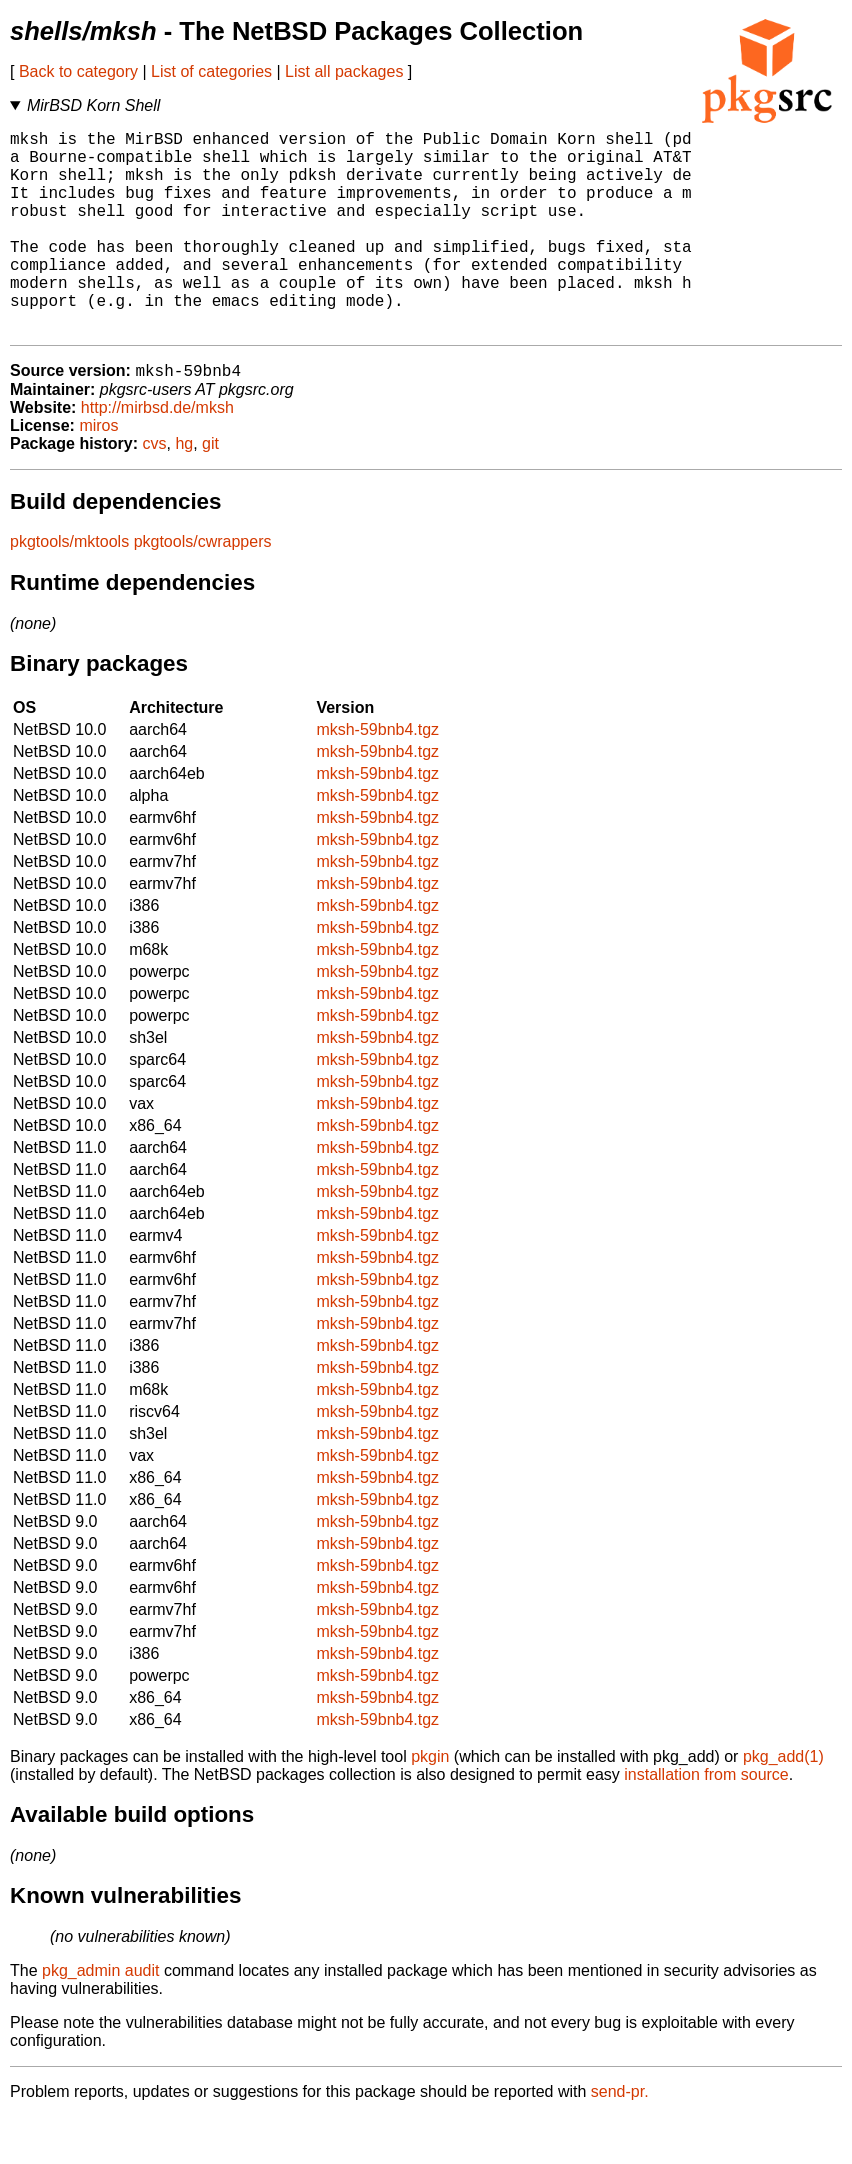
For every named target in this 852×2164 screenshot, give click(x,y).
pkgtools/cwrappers (203, 588)
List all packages (344, 71)
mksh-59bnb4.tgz (377, 776)
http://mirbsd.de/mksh (157, 454)
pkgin (430, 1803)
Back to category (78, 71)
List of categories (211, 71)
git (210, 490)
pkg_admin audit (100, 2017)
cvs (155, 490)
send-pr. (620, 2138)
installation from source (706, 1821)
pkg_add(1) (783, 1803)
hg (184, 490)
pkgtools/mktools (69, 588)
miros (98, 472)
